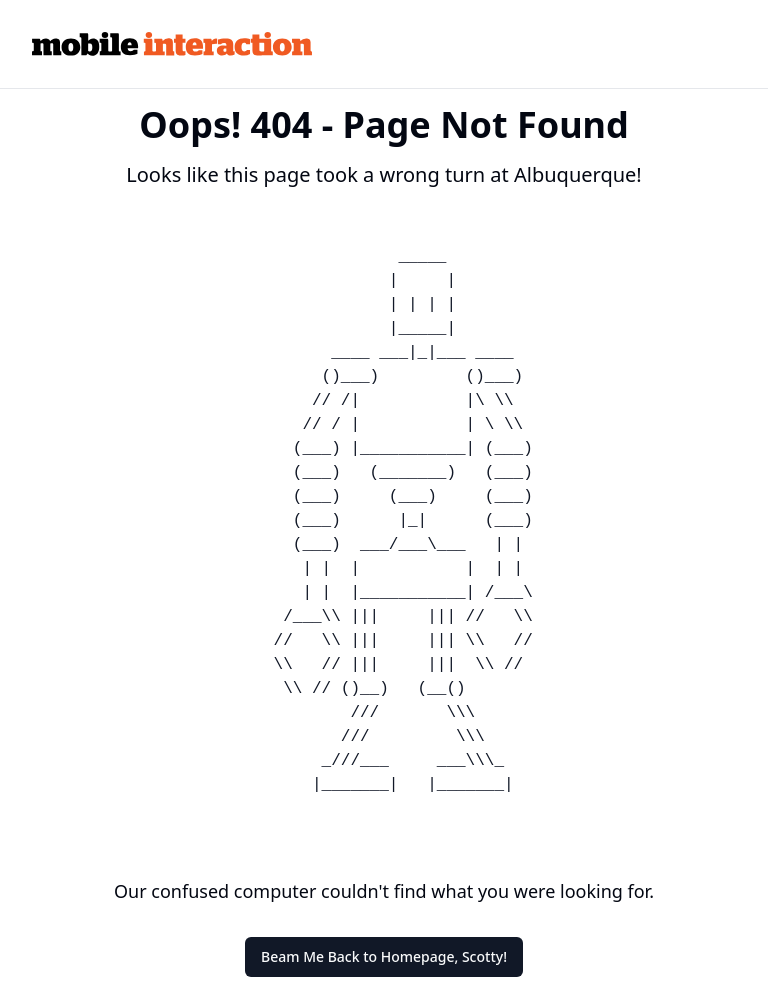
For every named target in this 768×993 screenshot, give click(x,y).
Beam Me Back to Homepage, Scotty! (384, 956)
